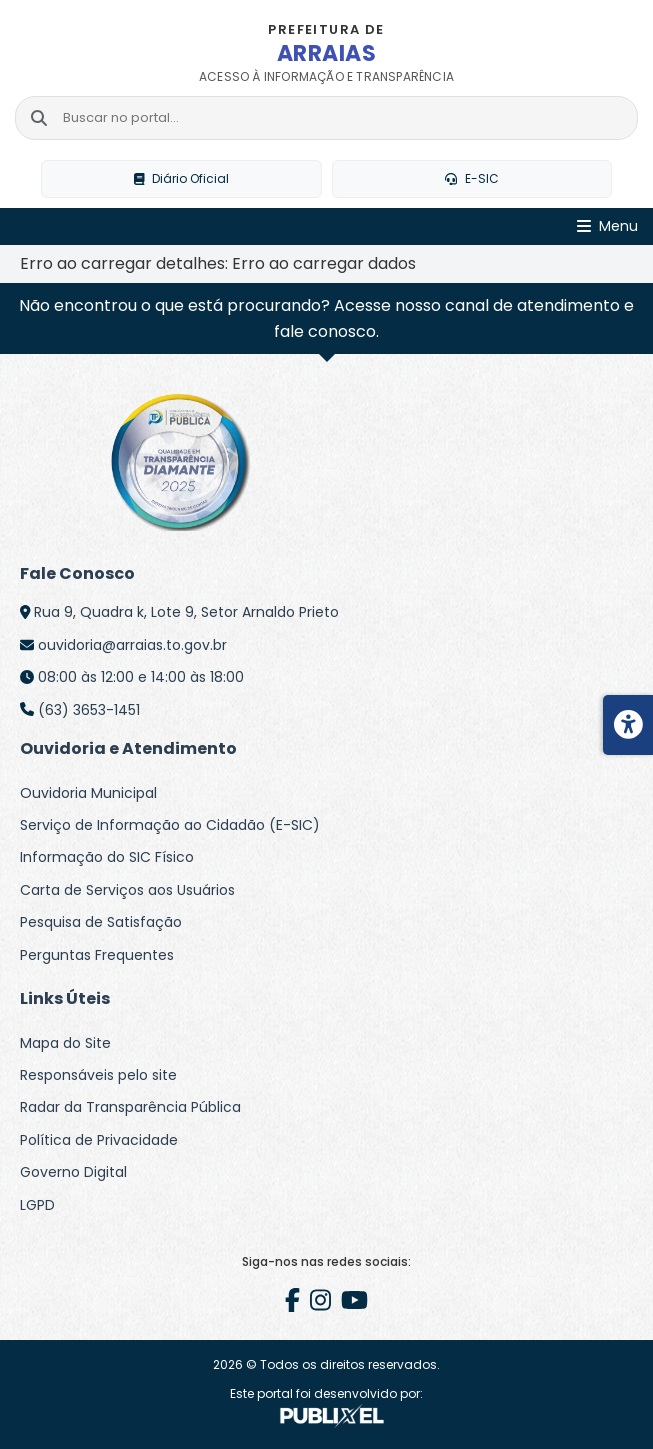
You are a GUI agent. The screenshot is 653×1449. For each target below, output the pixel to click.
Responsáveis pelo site (98, 1075)
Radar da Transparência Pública (130, 1107)
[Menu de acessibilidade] (628, 725)
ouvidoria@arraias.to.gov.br (132, 645)
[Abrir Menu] (607, 226)
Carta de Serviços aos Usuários (127, 890)
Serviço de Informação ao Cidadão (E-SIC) (170, 825)
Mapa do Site (65, 1043)
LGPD (37, 1205)
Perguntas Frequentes (97, 955)
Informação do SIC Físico (107, 857)
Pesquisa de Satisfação (101, 922)
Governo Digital (73, 1172)
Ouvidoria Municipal (88, 793)
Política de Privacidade (99, 1140)
